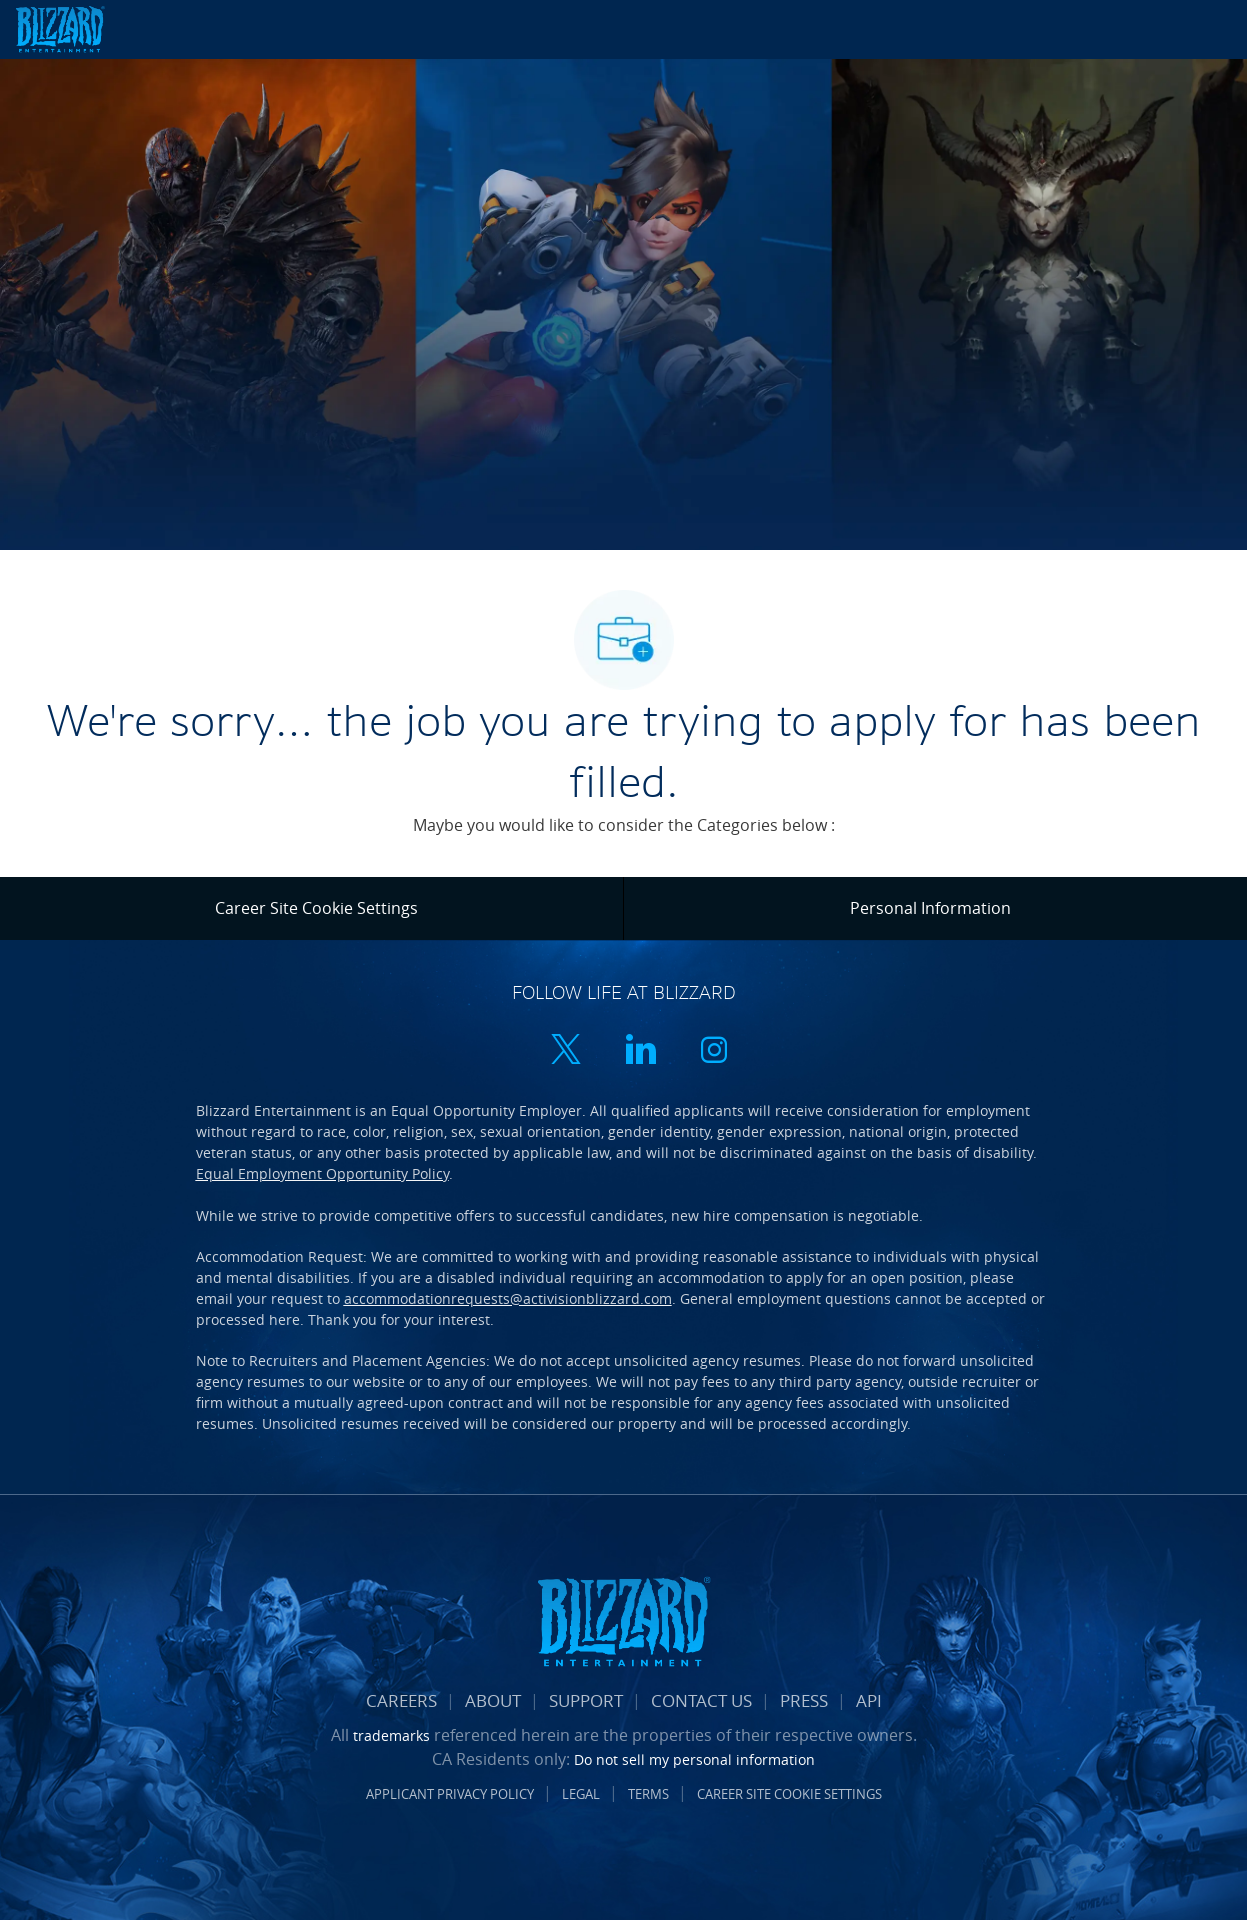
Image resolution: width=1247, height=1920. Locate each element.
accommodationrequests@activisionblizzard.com (508, 1298)
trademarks (391, 1735)
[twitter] (566, 1051)
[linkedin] (640, 1051)
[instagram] (714, 1051)
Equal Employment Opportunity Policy (322, 1173)
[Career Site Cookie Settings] (316, 908)
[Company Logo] (83, 29)
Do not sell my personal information (694, 1759)
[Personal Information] (930, 908)
